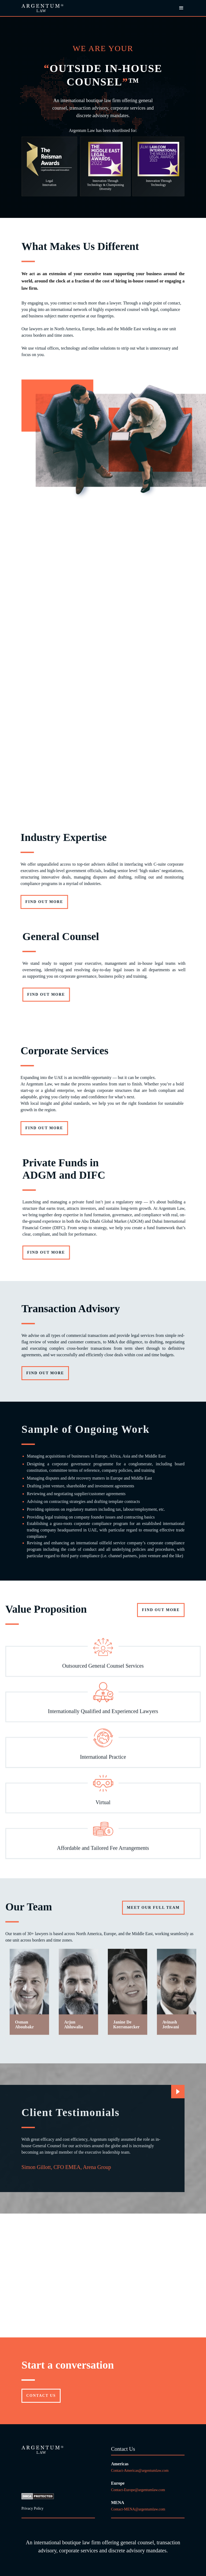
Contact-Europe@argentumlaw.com (138, 2490)
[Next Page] (178, 2091)
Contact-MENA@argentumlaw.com (138, 2509)
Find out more (68, 994)
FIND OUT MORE (161, 1632)
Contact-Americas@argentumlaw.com (139, 2471)
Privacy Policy (32, 2508)
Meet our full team (153, 1930)
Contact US (41, 2396)
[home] (42, 8)
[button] (179, 8)
